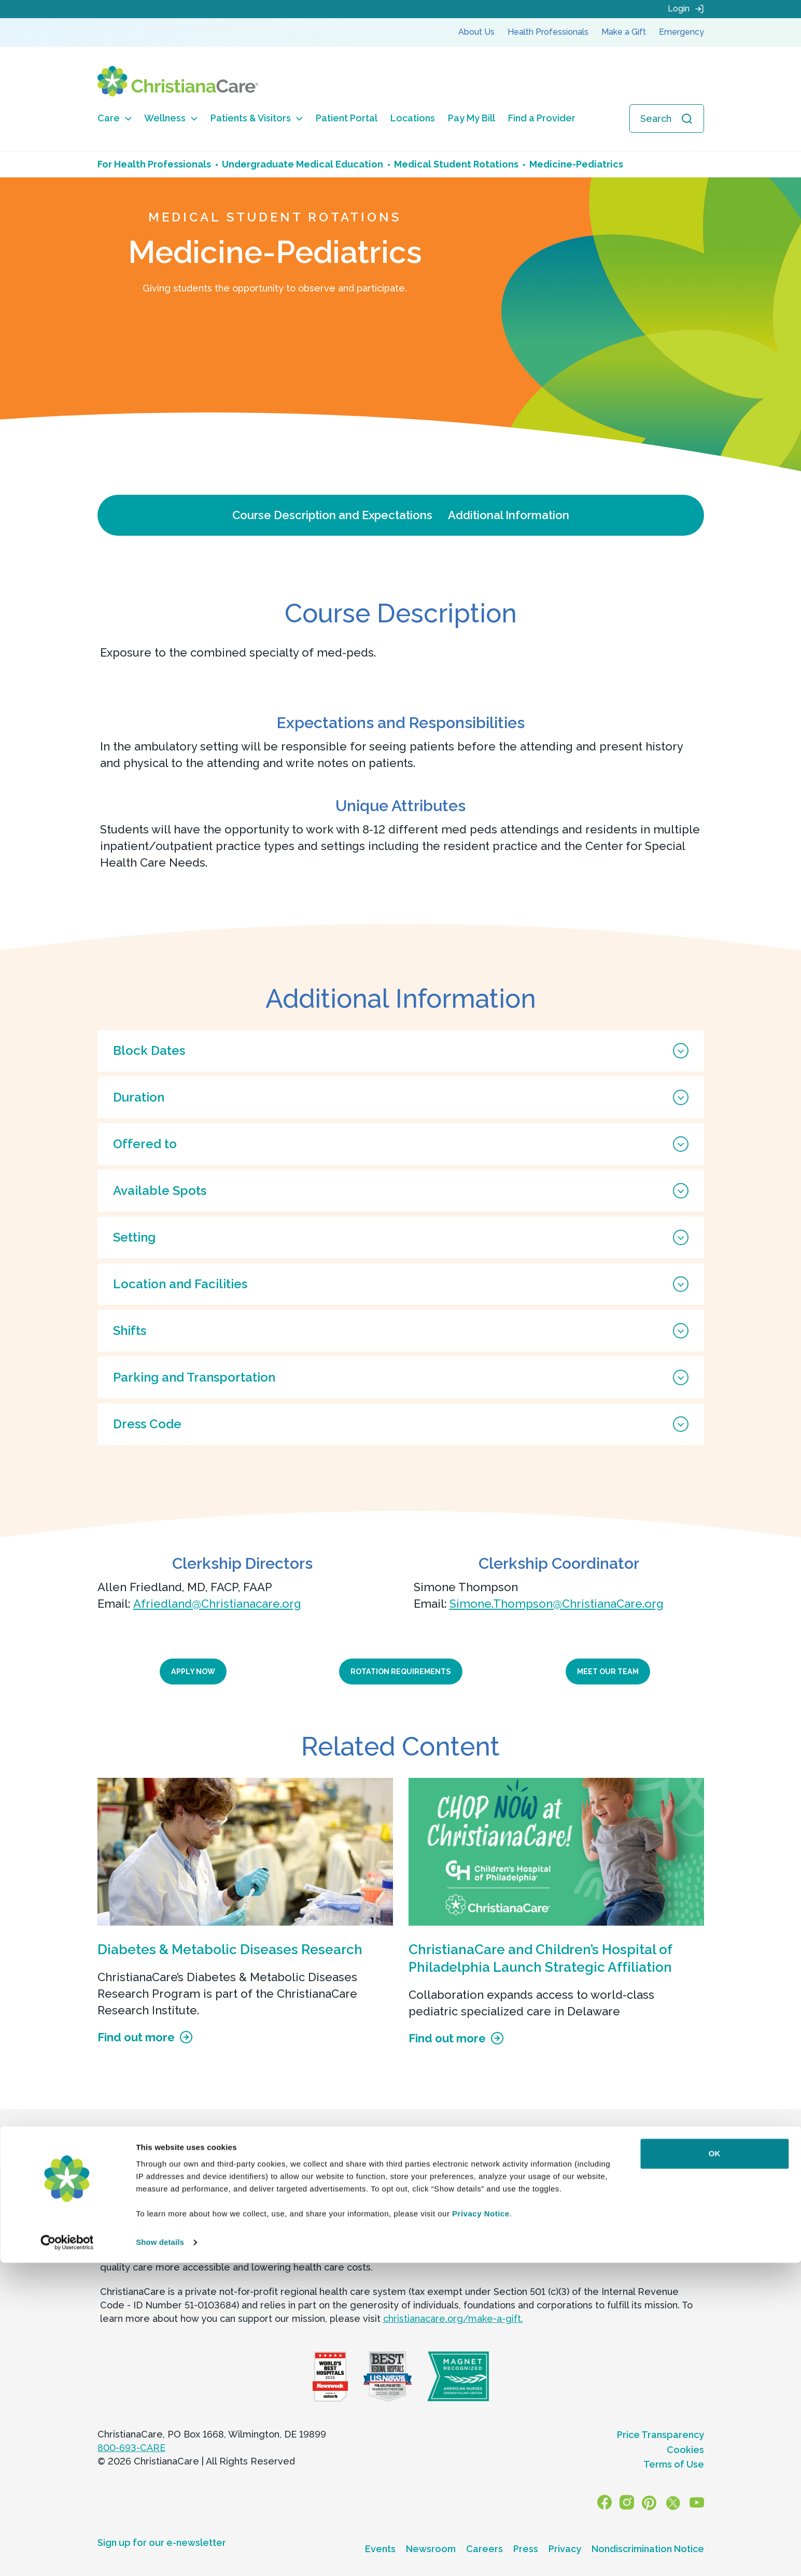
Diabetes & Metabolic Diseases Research (229, 1949)
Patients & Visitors (256, 118)
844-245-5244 (548, 2190)
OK (715, 2466)
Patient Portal (346, 118)
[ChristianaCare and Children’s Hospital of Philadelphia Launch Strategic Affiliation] (556, 1852)
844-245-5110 (314, 2190)
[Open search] (666, 118)
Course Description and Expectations (332, 515)
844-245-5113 (414, 2190)
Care (114, 118)
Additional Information (508, 515)
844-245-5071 (656, 2190)
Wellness (171, 118)
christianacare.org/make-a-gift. (453, 2318)
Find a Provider (541, 118)
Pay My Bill (471, 118)
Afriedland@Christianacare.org (217, 1603)
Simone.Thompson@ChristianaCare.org (556, 1603)
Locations (412, 118)
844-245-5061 (176, 2190)
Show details (160, 2555)
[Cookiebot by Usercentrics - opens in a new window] (67, 2556)
